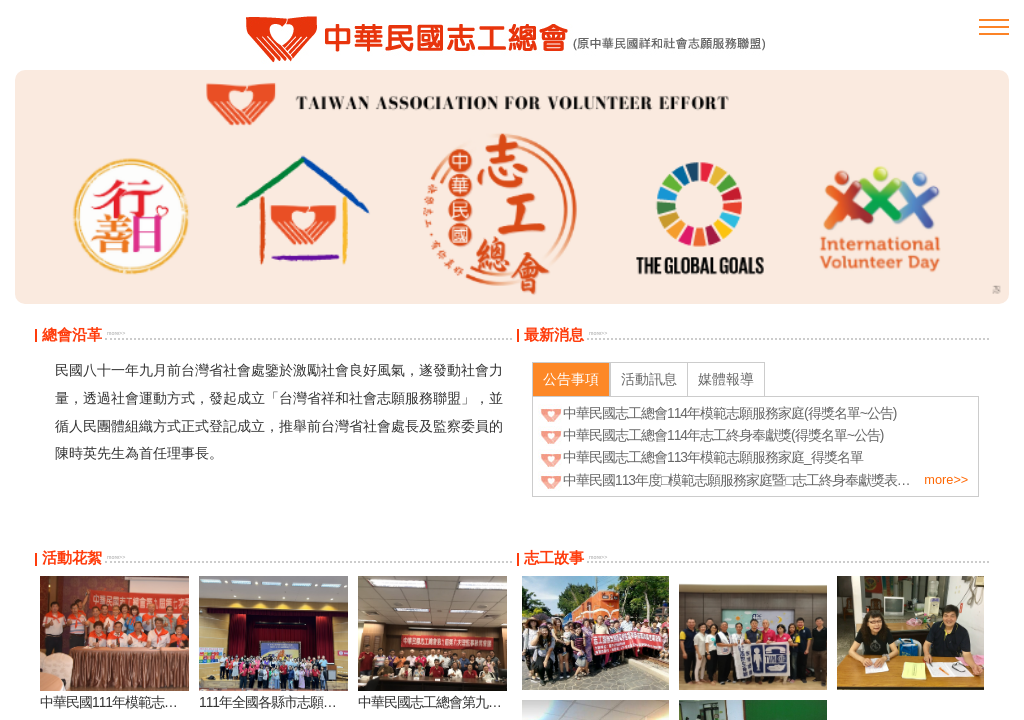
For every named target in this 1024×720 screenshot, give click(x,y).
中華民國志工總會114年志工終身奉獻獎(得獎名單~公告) (723, 435)
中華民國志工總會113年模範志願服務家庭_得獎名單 (713, 457)
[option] (512, 187)
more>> (116, 333)
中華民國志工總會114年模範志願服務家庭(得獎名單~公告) (729, 413)
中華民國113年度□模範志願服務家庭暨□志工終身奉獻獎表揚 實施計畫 (764, 480)
